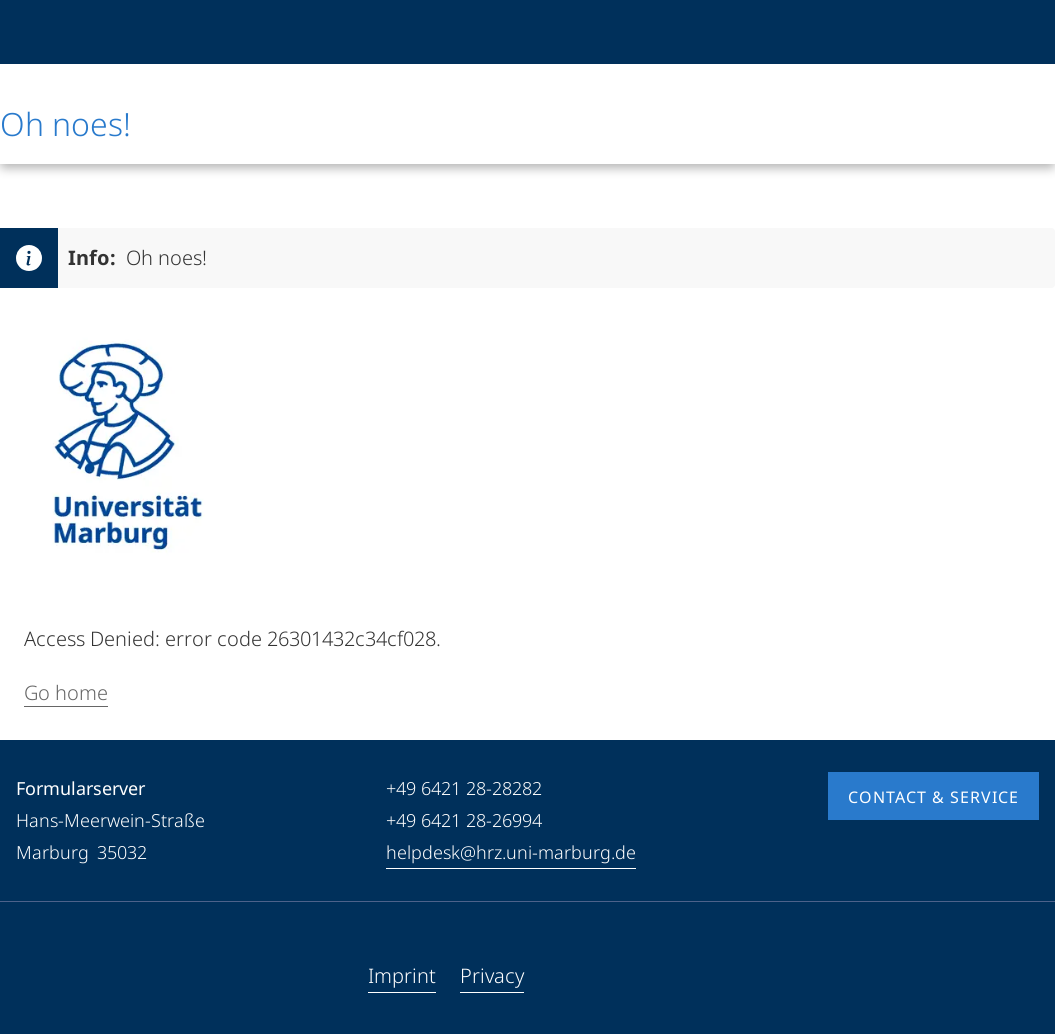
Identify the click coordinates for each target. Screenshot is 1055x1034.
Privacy (492, 975)
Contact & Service (933, 797)
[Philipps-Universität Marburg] (67, 32)
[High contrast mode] (1022, 32)
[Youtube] (64, 976)
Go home (66, 692)
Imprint (402, 975)
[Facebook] (32, 976)
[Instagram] (96, 976)
